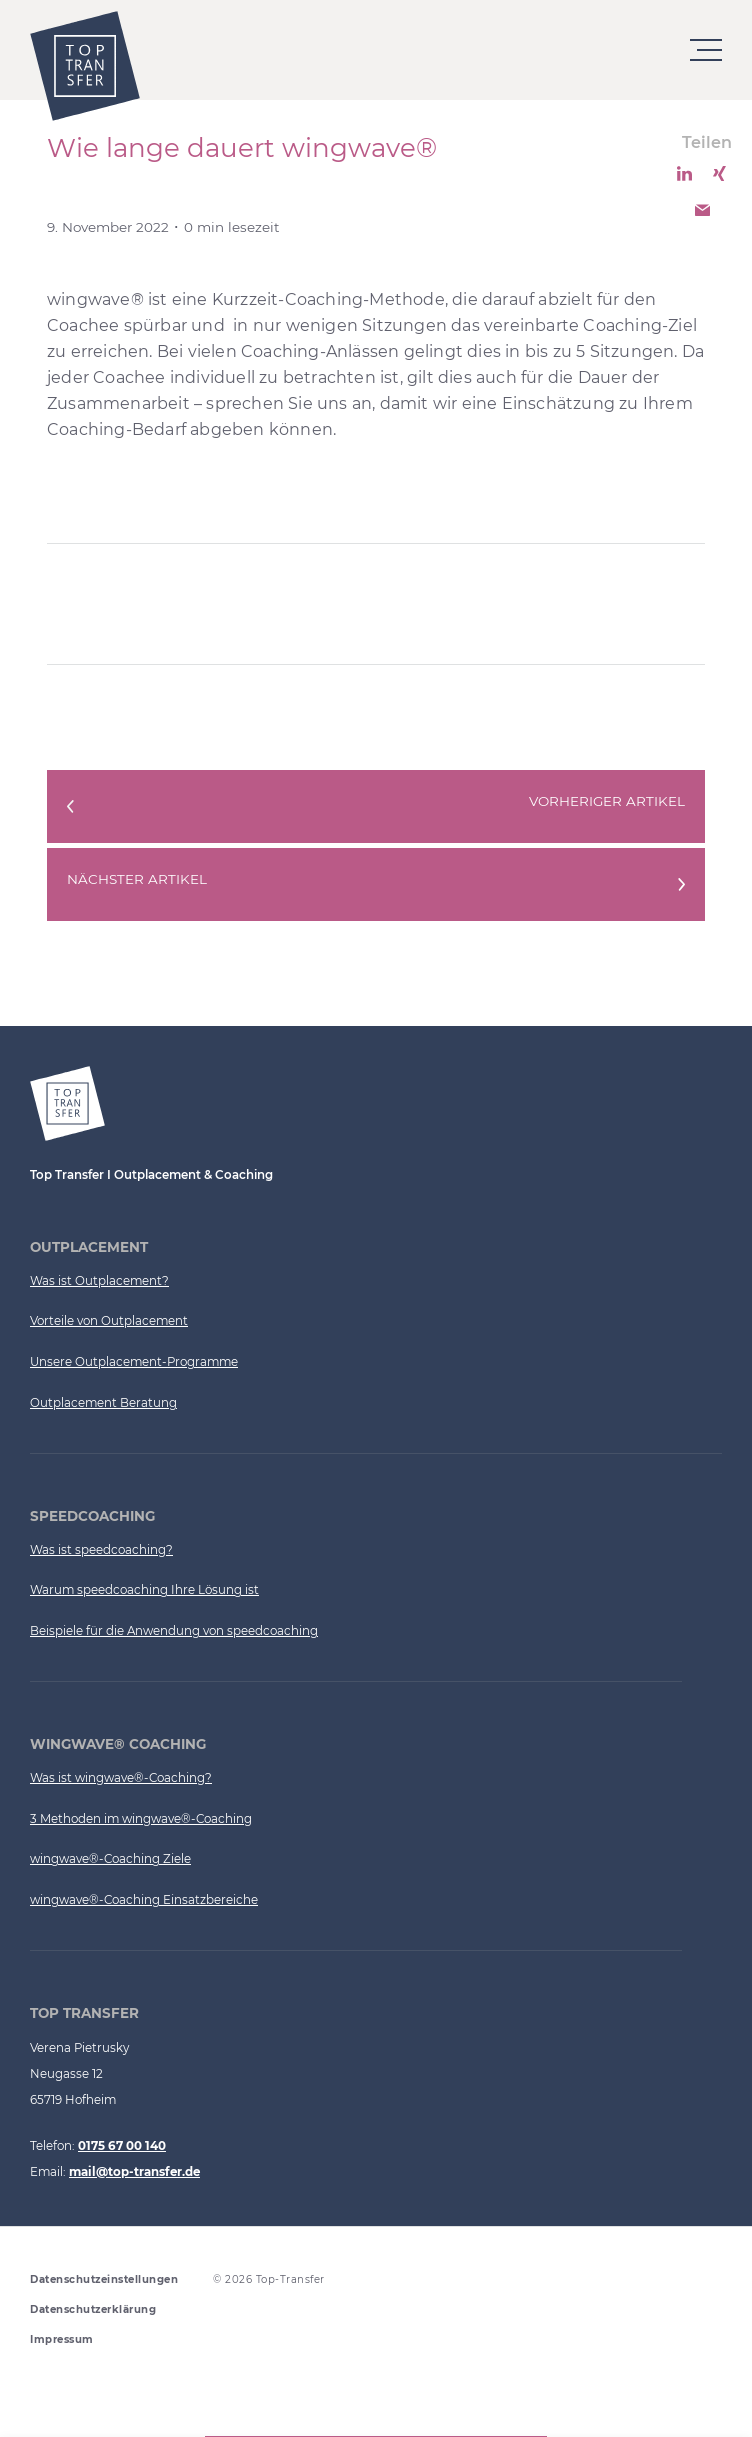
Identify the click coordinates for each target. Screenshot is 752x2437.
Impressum (62, 2339)
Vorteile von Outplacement (109, 1321)
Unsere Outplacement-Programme (134, 1362)
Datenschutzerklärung (93, 2309)
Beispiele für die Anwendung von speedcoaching (174, 1631)
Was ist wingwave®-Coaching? (121, 1778)
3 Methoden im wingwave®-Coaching (141, 1819)
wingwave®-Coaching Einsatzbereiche (144, 1900)
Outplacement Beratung (103, 1403)
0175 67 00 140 (122, 2146)
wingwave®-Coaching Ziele (110, 1859)
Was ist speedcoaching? (101, 1550)
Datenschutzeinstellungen (104, 2279)
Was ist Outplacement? (99, 1281)
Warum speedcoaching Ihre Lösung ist (144, 1590)
